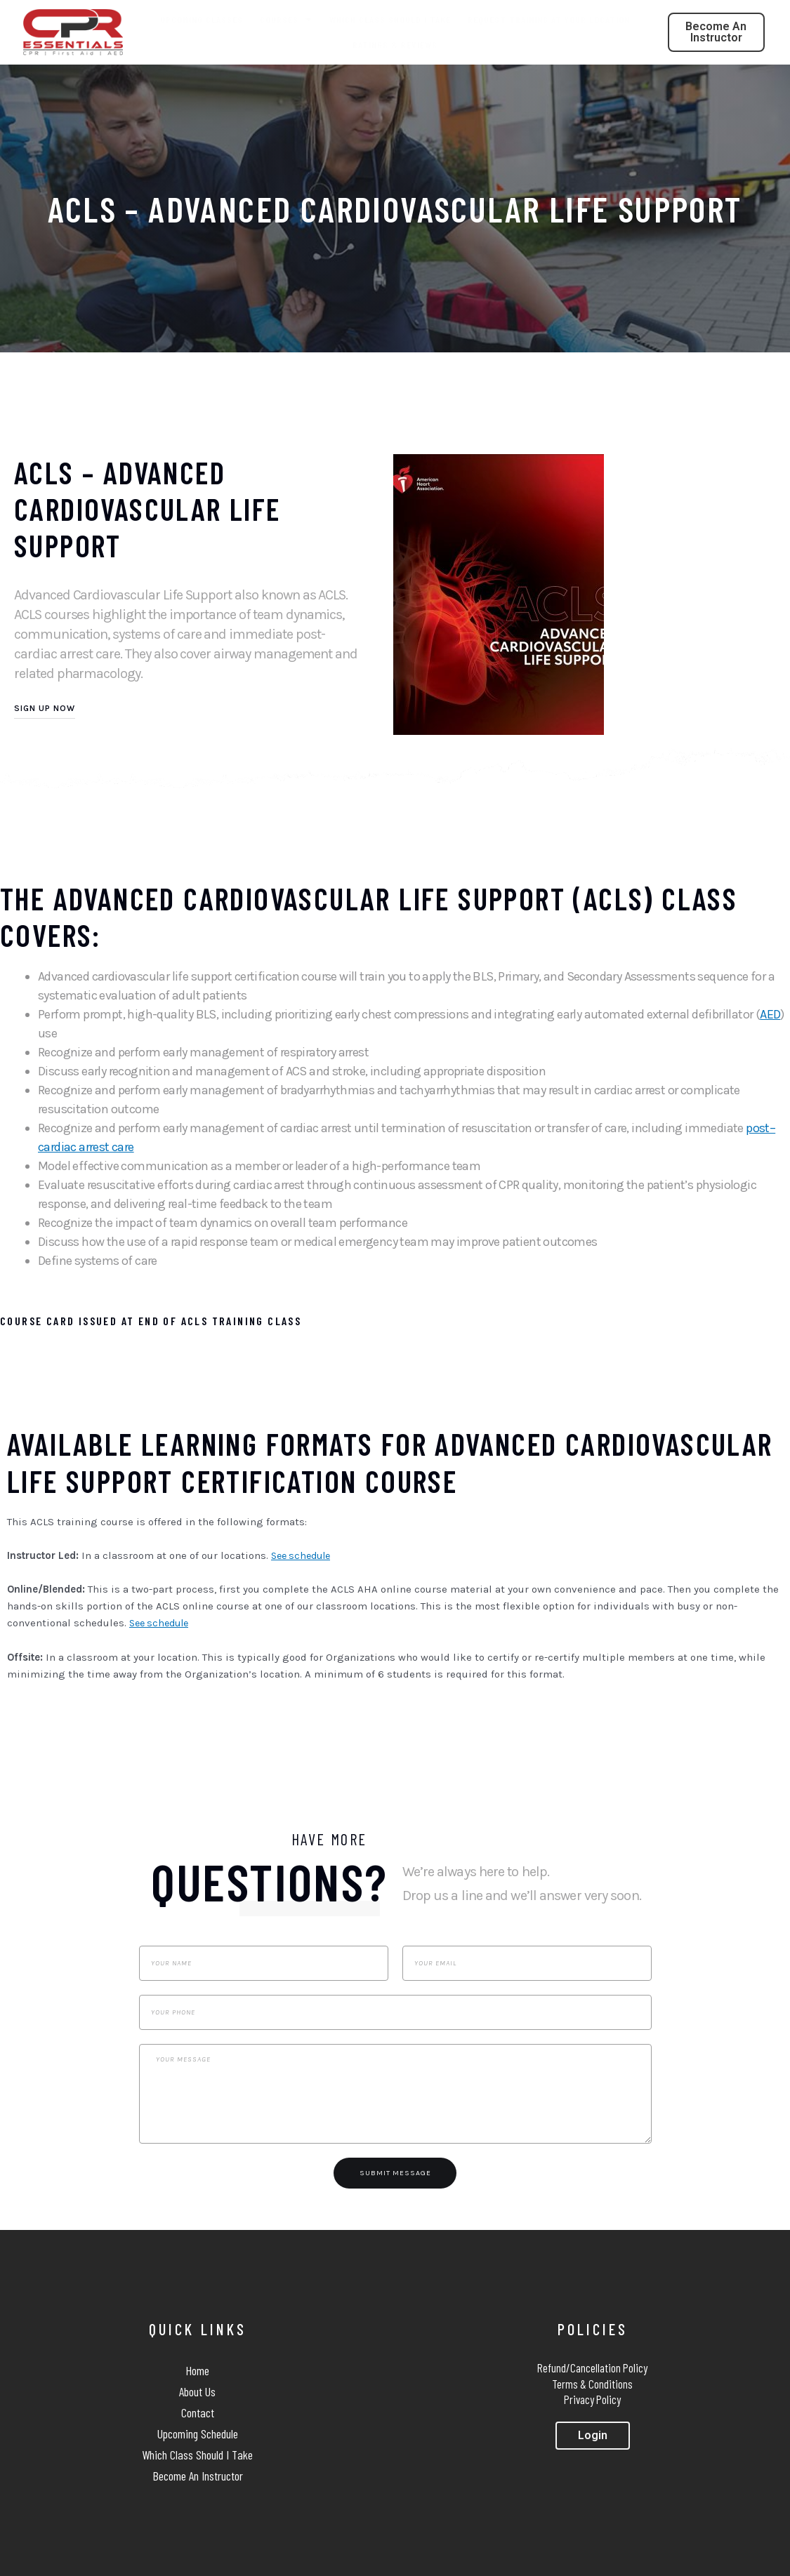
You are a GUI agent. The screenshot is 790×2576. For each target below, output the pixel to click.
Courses (286, 20)
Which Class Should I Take (390, 19)
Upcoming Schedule (197, 2433)
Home (197, 2370)
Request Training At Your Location (549, 19)
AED (770, 1014)
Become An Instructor (197, 2475)
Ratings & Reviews (395, 45)
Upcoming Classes (201, 19)
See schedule (303, 1555)
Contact (197, 2412)
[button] (716, 32)
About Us (197, 2391)
